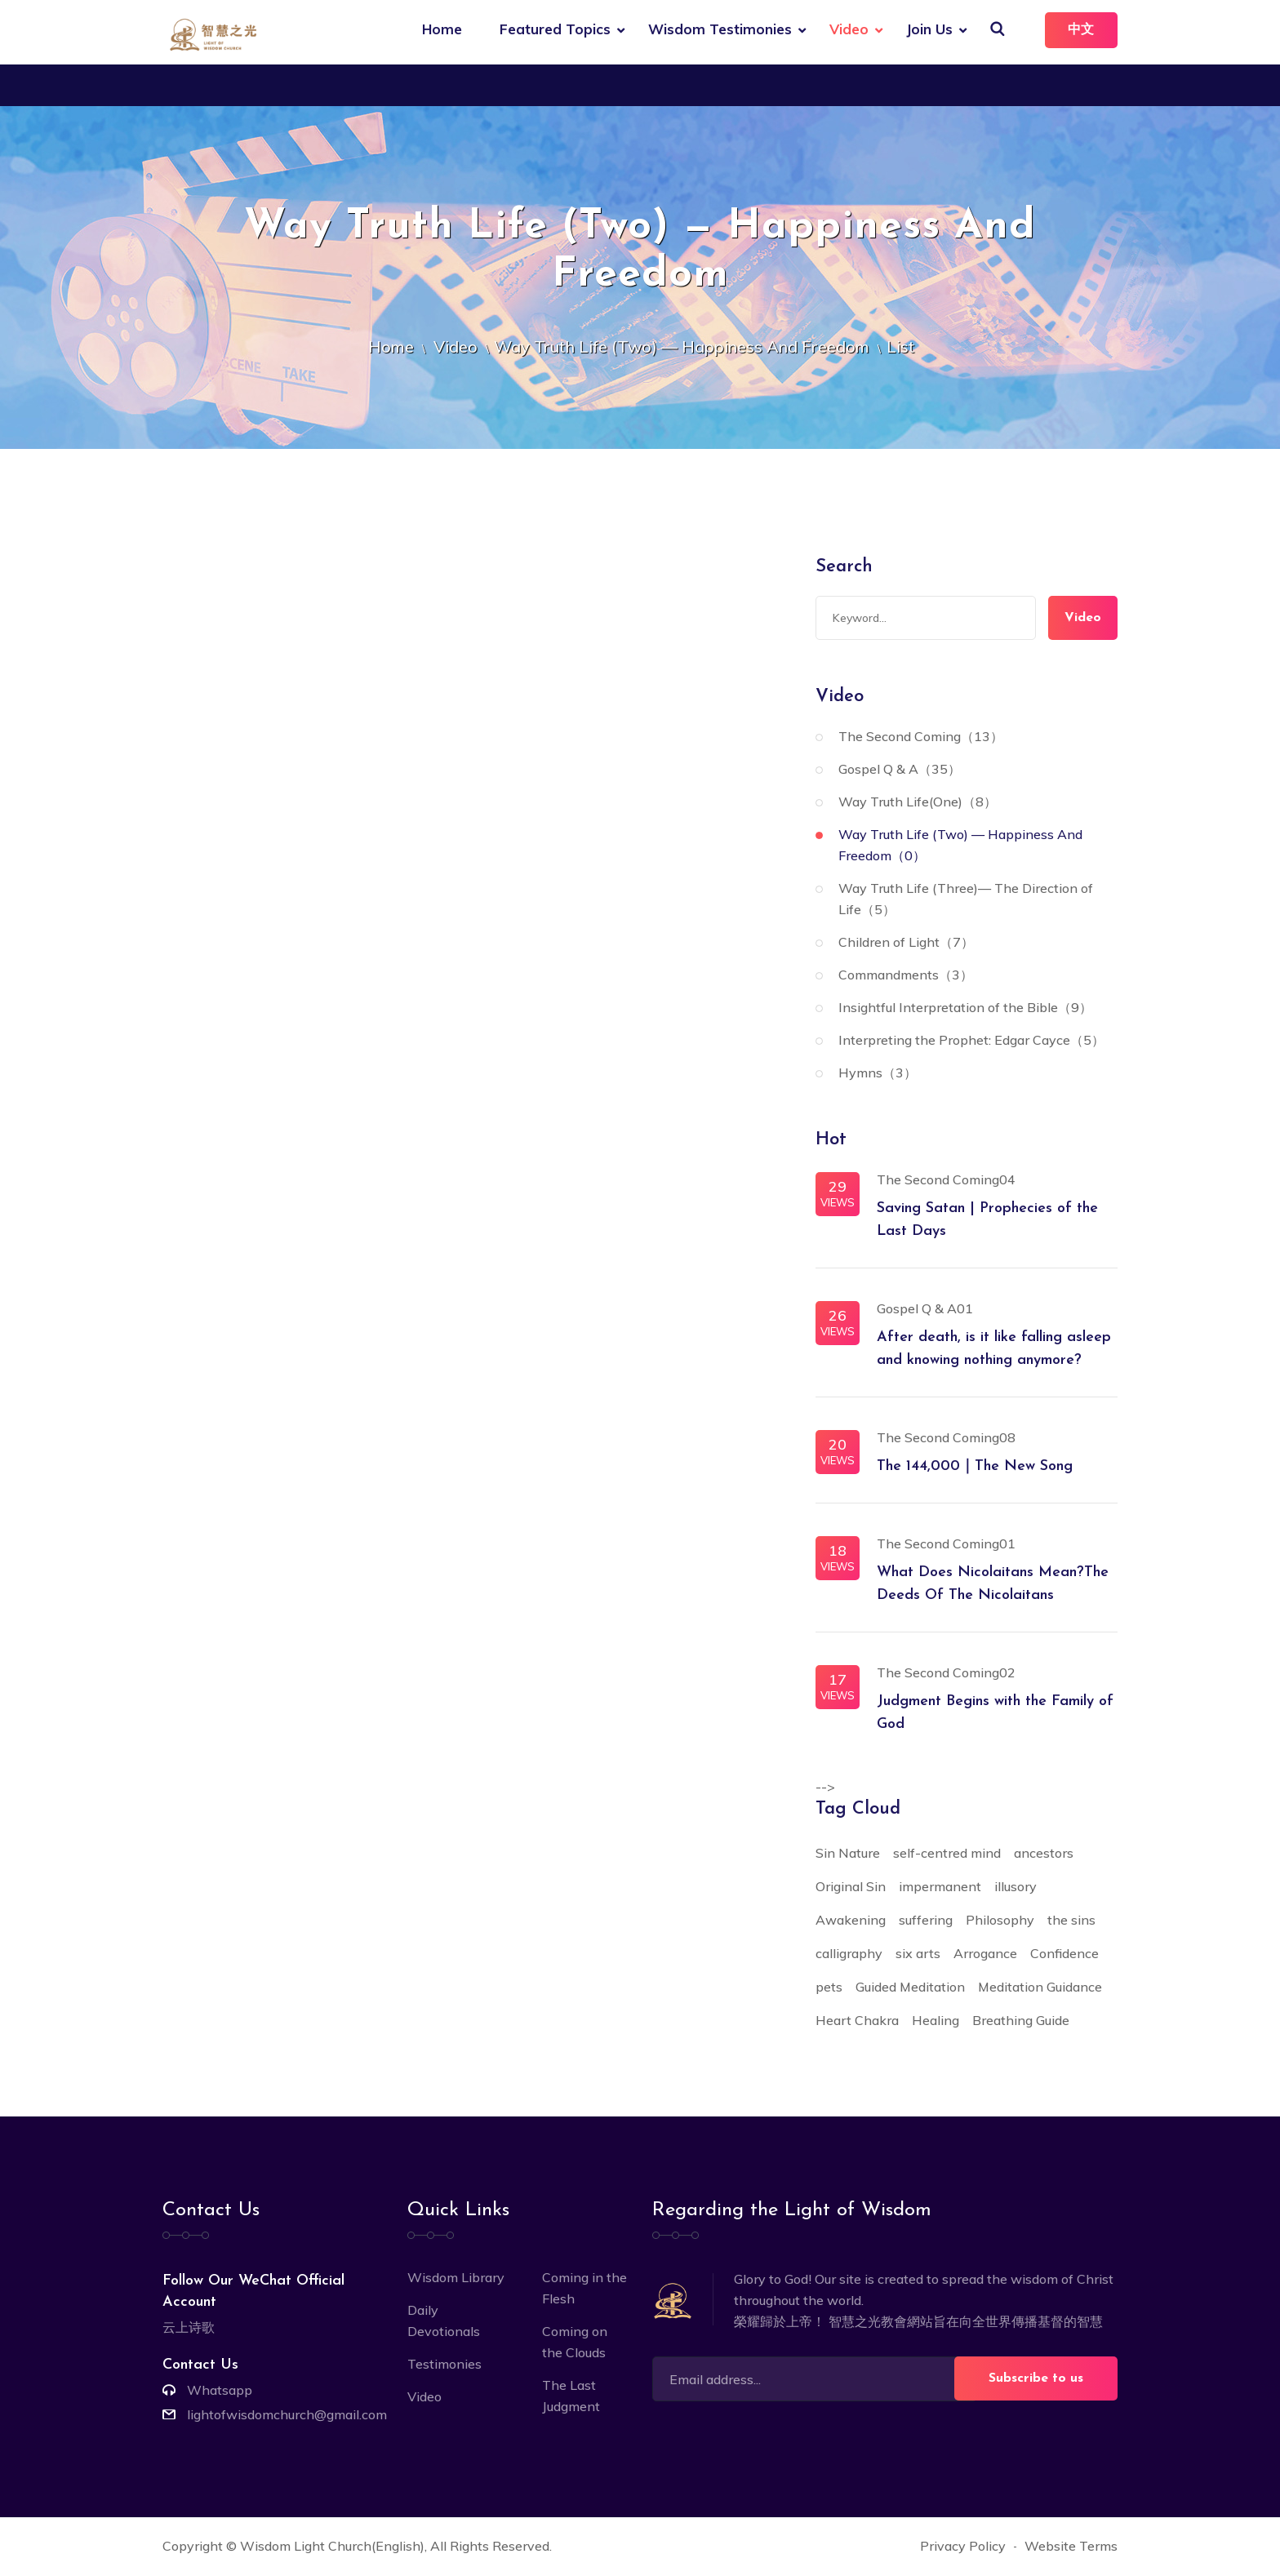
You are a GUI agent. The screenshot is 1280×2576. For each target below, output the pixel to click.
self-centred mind (947, 1854)
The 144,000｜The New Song (975, 1468)
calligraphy (849, 1955)
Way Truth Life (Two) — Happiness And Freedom (681, 348)
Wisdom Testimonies (717, 29)
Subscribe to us (1036, 2380)
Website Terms (1071, 2547)
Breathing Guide (1020, 2022)
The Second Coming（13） (920, 738)
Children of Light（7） (906, 943)
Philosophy (1000, 1921)
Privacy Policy (963, 2547)
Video (846, 29)
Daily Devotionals (443, 2322)
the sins (1071, 1921)
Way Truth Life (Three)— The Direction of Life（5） (965, 900)
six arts (918, 1955)
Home (440, 29)
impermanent (940, 1888)
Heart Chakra (857, 2022)
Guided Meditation (910, 1988)
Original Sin (851, 1888)
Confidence (1064, 1955)
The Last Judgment (571, 2397)
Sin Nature (848, 1854)
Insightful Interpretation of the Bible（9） (965, 1009)
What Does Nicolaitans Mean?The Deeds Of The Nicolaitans (993, 1585)
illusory (1015, 1888)
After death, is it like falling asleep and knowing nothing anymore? (994, 1350)
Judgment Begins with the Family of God (995, 1714)
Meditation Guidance (1040, 1988)
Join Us (927, 29)
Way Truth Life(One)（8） (917, 803)
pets (829, 1988)
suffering (926, 1921)
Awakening (851, 1921)
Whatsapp (219, 2391)
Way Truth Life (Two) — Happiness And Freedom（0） (960, 846)
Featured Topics (552, 29)
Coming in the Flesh (584, 2289)
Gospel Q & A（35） (899, 770)
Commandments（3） (905, 976)
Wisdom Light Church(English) (332, 2547)
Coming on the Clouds (574, 2343)
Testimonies (444, 2365)
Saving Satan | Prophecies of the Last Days (987, 1221)
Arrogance (985, 1955)
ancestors (1043, 1854)
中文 (1080, 30)
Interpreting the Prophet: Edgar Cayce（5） (971, 1041)
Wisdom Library (455, 2279)
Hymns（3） (877, 1074)
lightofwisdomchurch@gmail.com (287, 2416)
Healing (935, 2022)
